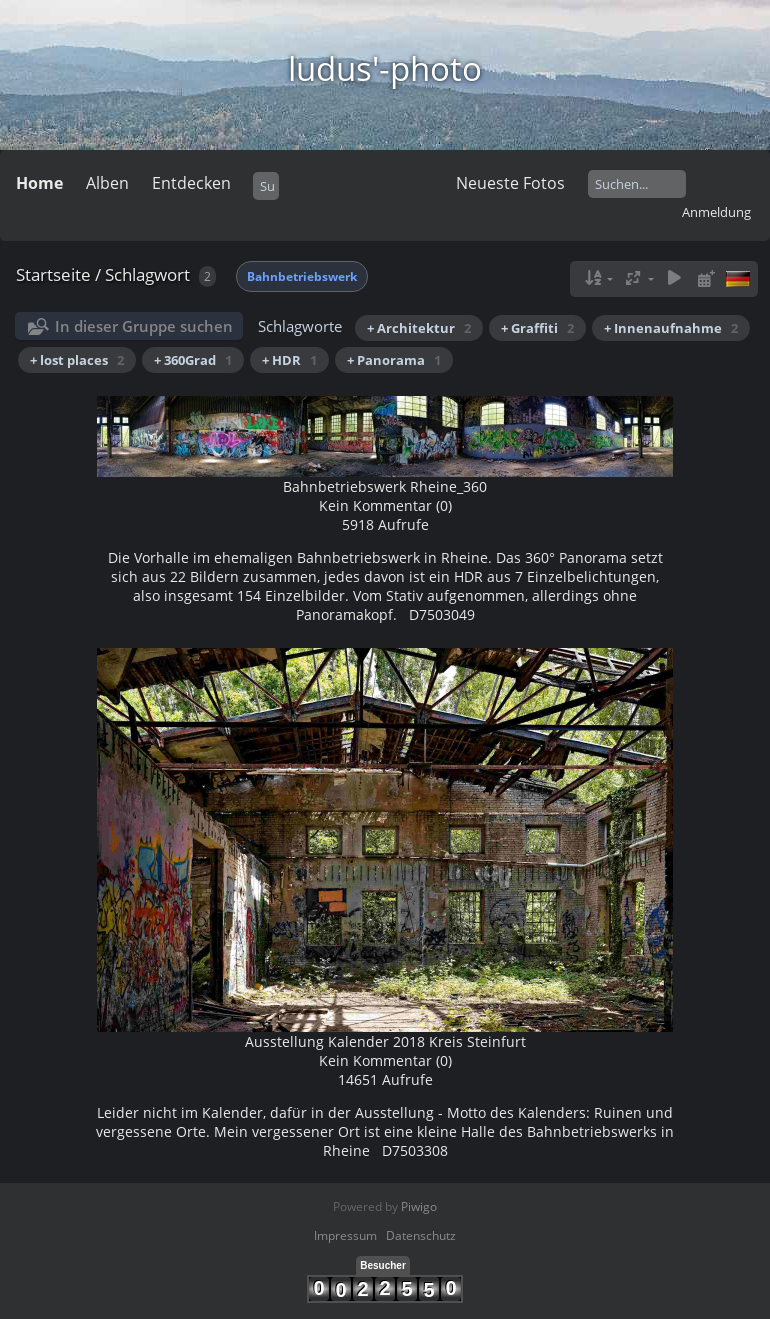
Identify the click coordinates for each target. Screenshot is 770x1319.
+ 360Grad (193, 360)
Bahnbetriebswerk (302, 276)
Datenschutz (421, 1235)
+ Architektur (419, 328)
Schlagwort (147, 274)
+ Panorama (394, 360)
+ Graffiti (537, 328)
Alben (107, 183)
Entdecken (191, 183)
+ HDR (289, 360)
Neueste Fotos (510, 183)
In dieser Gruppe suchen (144, 326)
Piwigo (419, 1206)
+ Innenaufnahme (671, 328)
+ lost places (77, 360)
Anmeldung (716, 212)
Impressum (345, 1235)
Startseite (53, 274)
